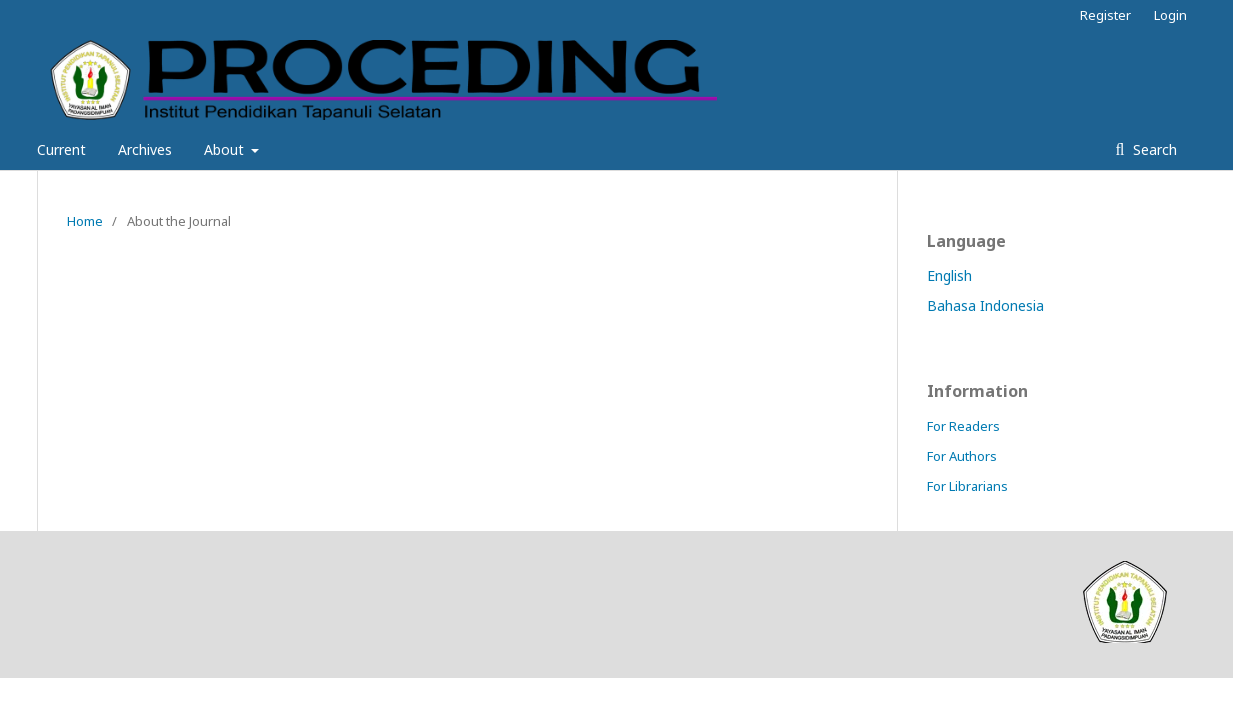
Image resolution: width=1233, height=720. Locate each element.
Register (1105, 15)
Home (85, 221)
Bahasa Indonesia (985, 305)
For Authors (962, 456)
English (949, 275)
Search (1153, 149)
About (226, 149)
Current (61, 149)
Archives (145, 149)
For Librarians (967, 486)
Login (1170, 15)
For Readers (963, 426)
